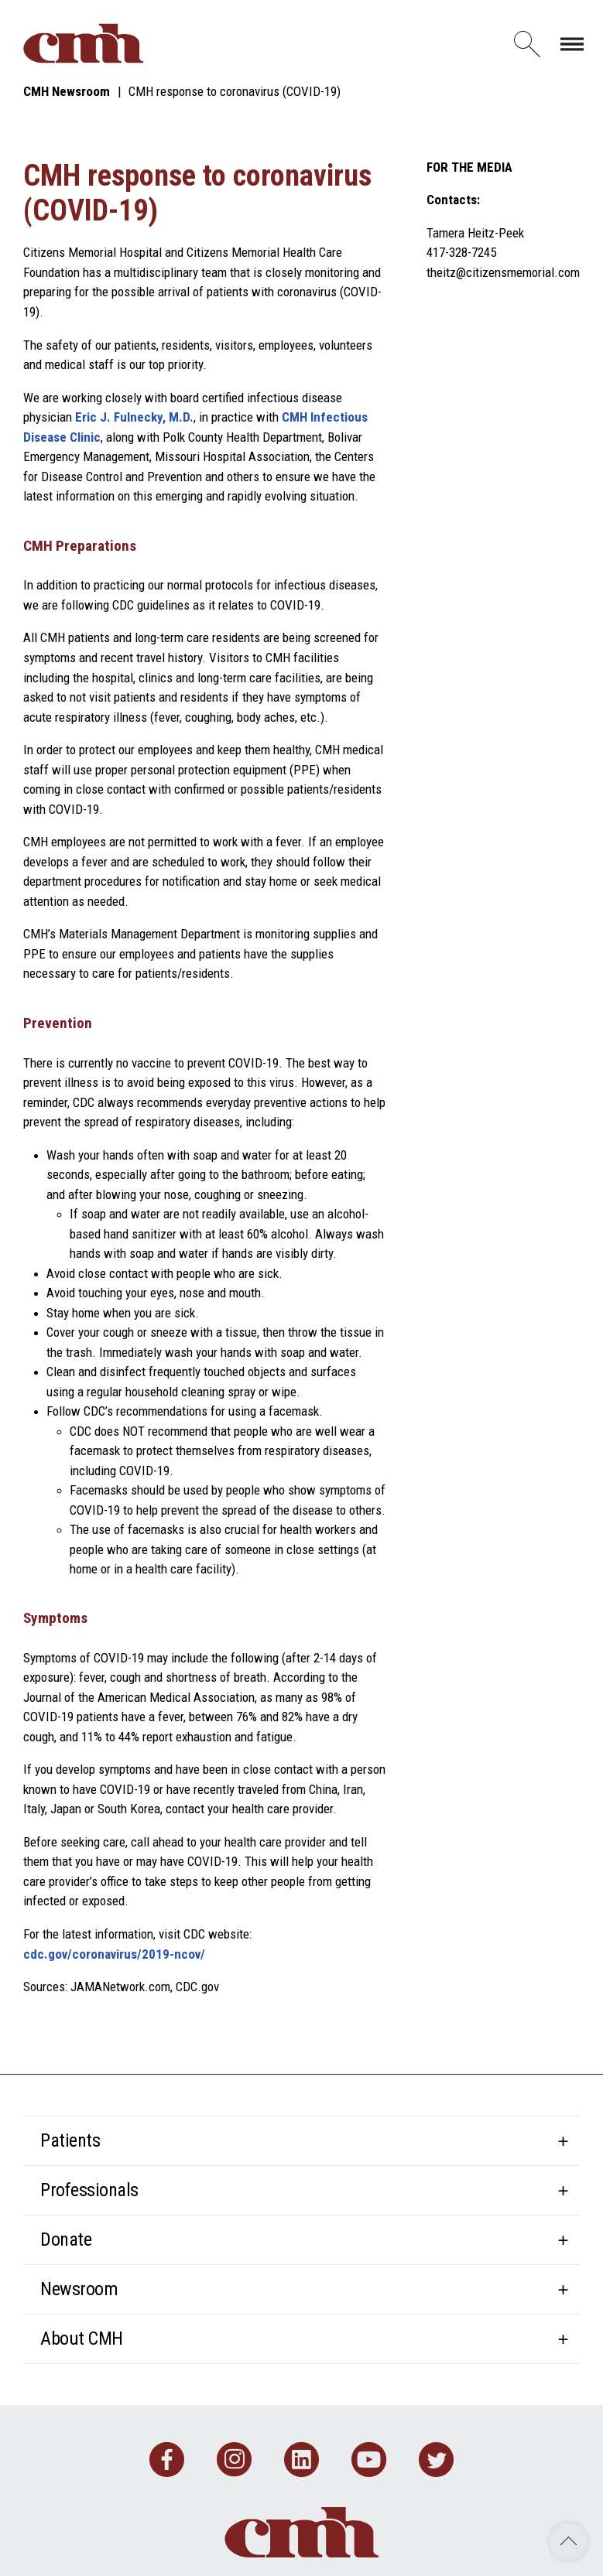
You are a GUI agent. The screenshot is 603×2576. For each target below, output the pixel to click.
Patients (70, 2140)
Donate (65, 2239)
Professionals (89, 2190)
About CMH (81, 2338)
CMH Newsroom (66, 91)
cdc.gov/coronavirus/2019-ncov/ (114, 1954)
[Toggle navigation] (572, 43)
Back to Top (569, 2542)
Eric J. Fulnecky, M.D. (134, 417)
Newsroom (79, 2289)
